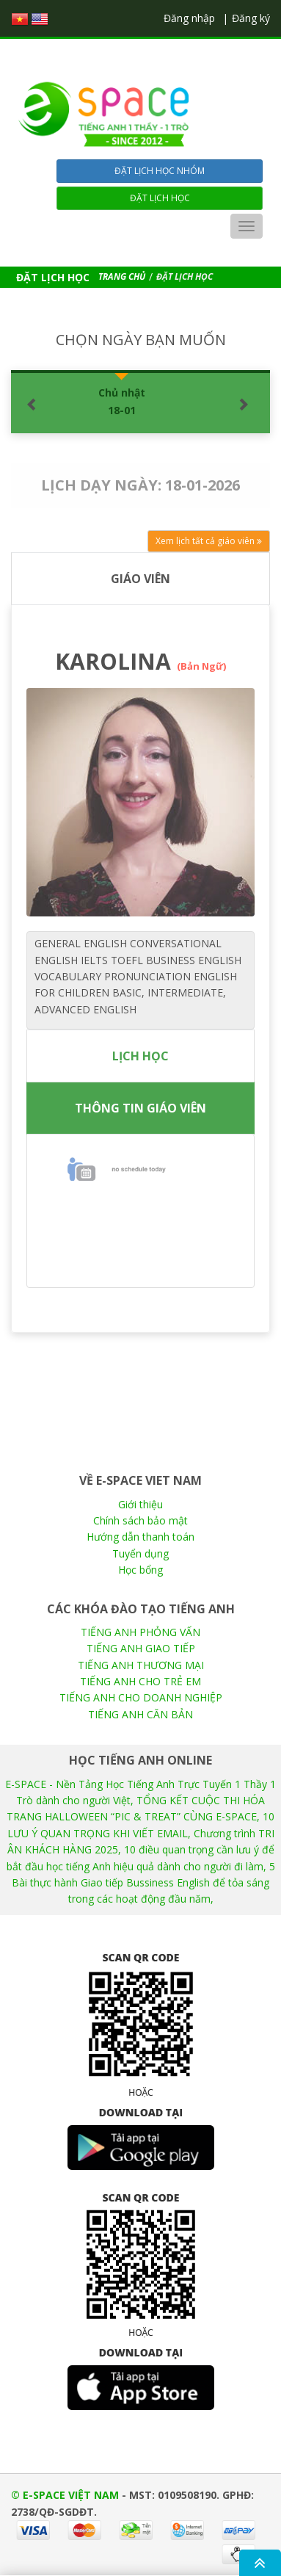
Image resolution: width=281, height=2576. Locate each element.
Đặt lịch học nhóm (159, 170)
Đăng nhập (189, 18)
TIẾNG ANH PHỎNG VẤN (140, 1632)
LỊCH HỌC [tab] (140, 1056)
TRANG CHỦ (121, 276)
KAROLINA (140, 661)
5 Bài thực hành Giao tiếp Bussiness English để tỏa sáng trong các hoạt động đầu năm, (143, 1882)
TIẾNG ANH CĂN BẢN (140, 1714)
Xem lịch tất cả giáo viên (209, 541)
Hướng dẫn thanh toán (140, 1537)
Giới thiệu (140, 1504)
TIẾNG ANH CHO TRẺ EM (140, 1681)
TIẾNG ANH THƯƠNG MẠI (141, 1665)
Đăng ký (251, 18)
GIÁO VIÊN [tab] (140, 579)
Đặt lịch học (160, 198)
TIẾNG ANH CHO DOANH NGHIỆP (140, 1697)
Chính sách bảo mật (140, 1520)
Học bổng (140, 1570)
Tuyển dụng (140, 1553)
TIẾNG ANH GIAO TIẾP (141, 1648)
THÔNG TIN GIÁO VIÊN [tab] (140, 1108)
